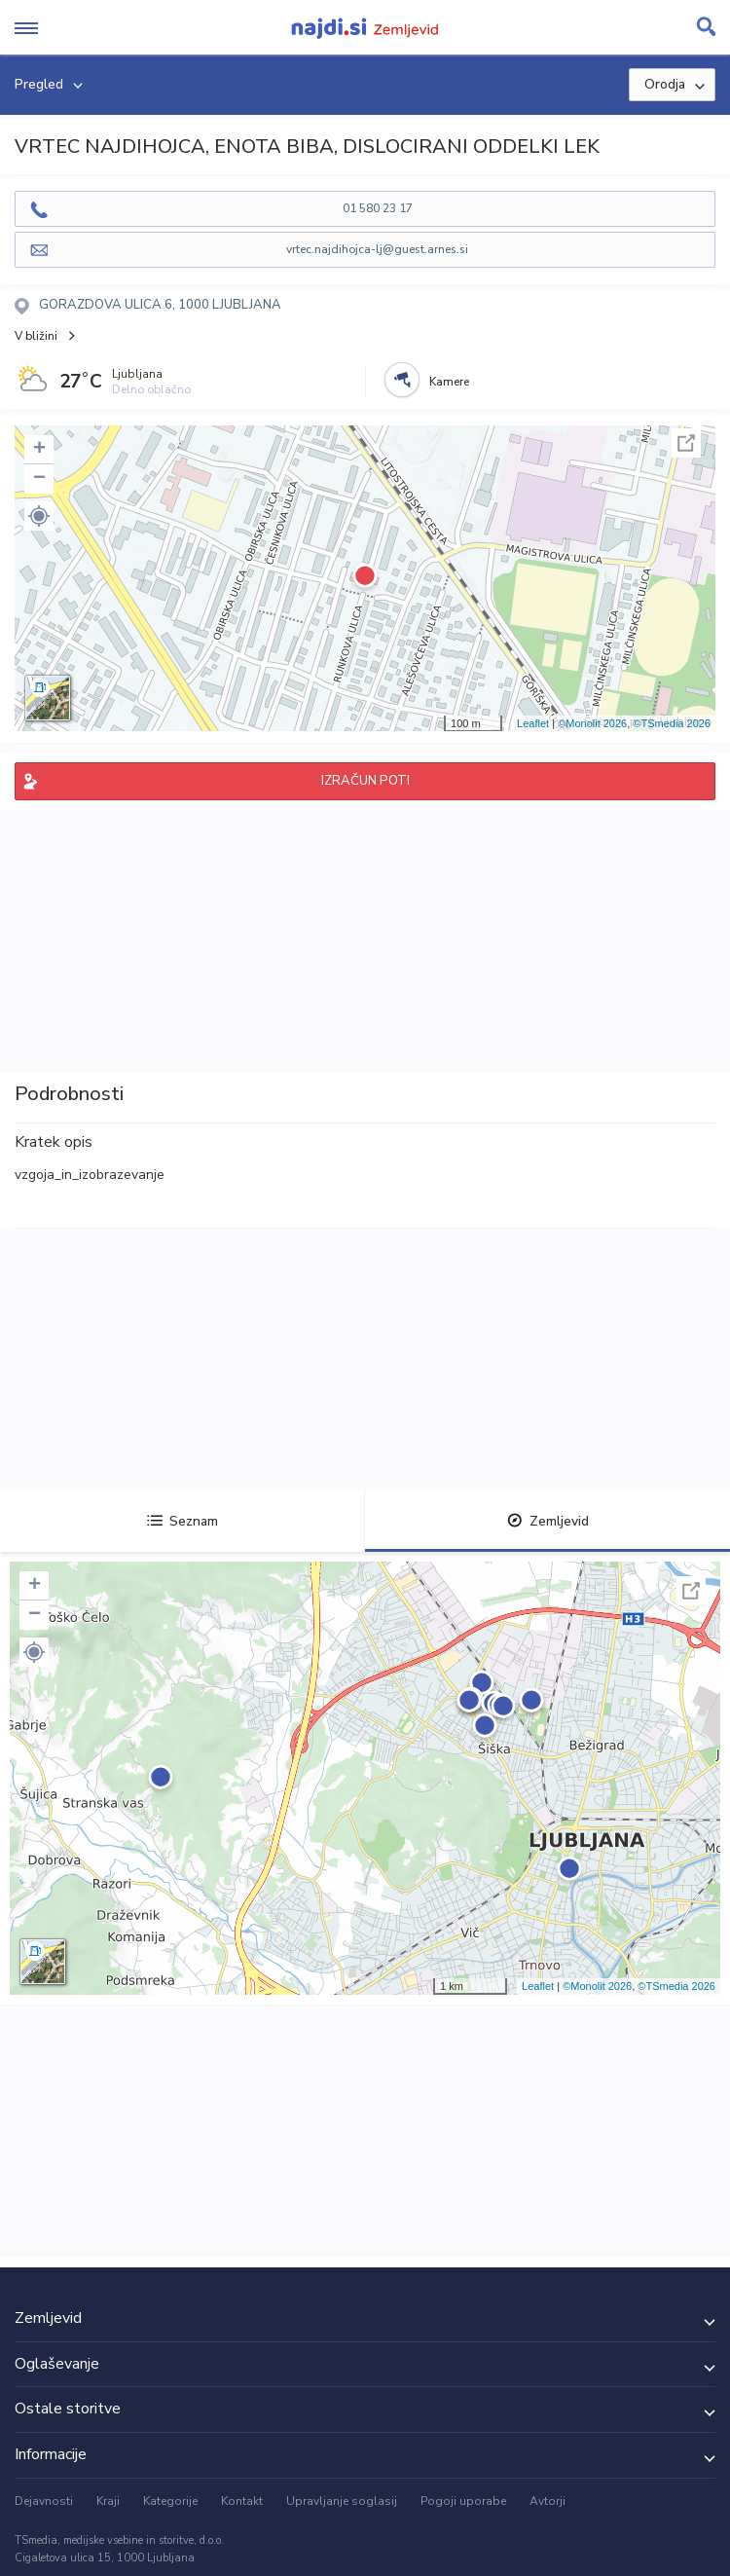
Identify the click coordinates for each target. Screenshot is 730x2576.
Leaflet (533, 723)
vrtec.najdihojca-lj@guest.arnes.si (377, 249)
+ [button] (39, 449)
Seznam (182, 1521)
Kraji (108, 2501)
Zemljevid (548, 1521)
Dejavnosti (44, 2501)
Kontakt (242, 2501)
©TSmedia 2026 (672, 723)
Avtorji (547, 2501)
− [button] (39, 479)
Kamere (449, 381)
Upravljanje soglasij (341, 2501)
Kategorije (170, 2501)
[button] (39, 516)
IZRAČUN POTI (365, 781)
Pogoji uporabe (463, 2501)
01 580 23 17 (378, 208)
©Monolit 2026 (592, 723)
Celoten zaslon (686, 443)
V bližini (36, 336)
